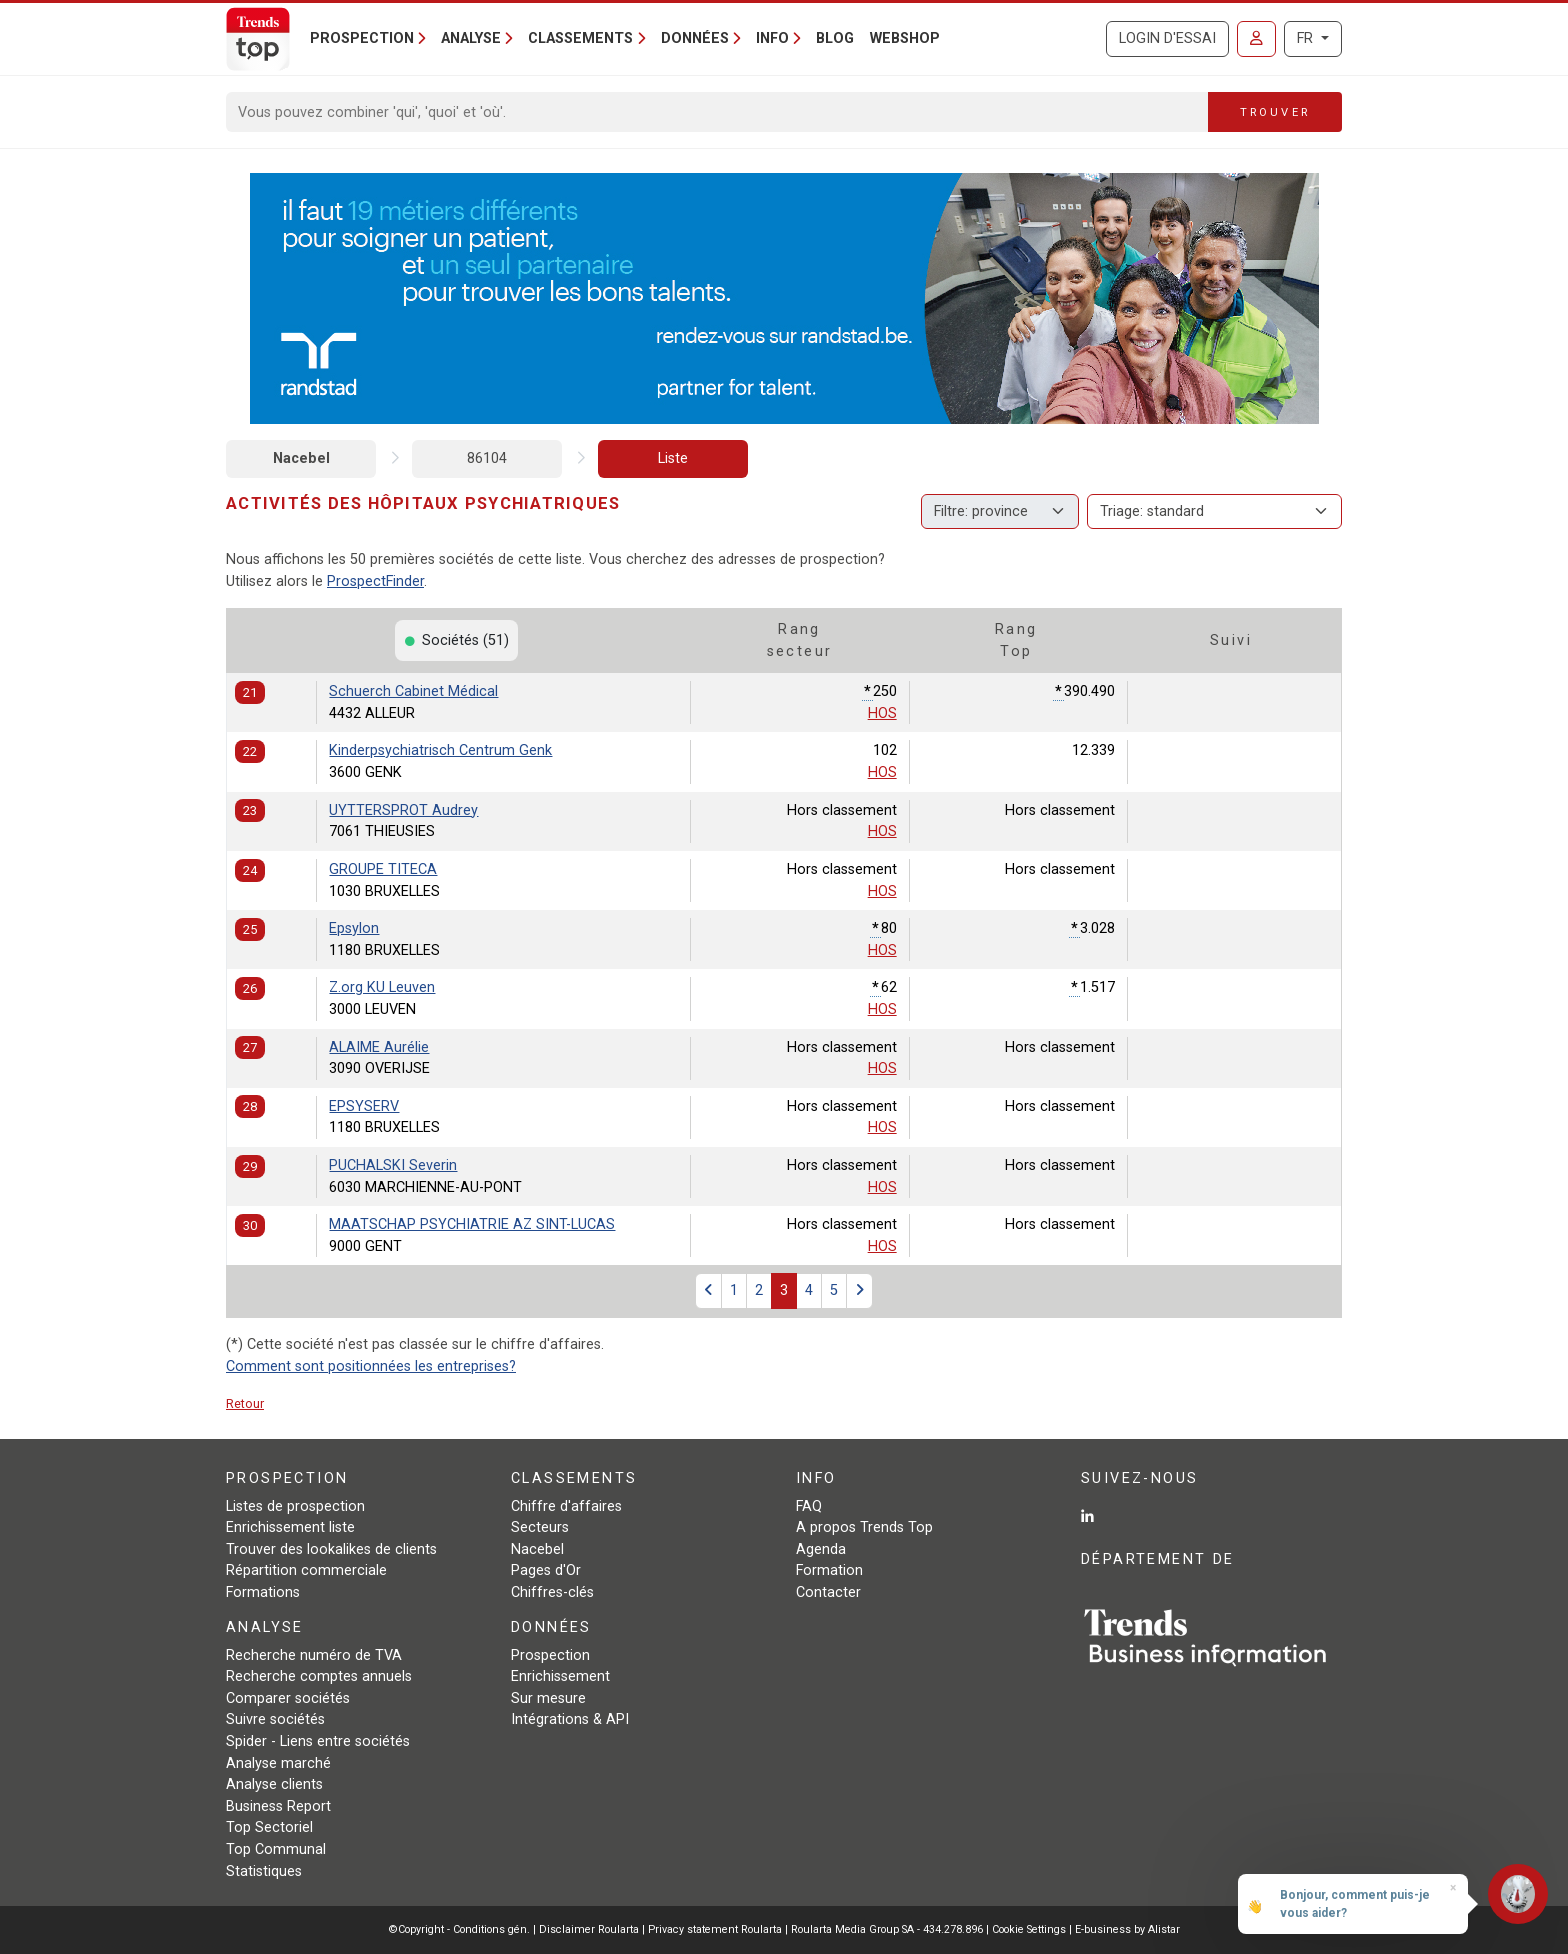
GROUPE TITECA (383, 869)
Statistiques (264, 1871)
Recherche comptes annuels (319, 1676)
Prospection (550, 1655)
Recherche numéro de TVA (314, 1655)
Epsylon (354, 928)
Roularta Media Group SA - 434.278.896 (888, 1929)
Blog (835, 38)
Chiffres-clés (552, 1592)
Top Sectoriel (269, 1827)
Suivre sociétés (275, 1719)
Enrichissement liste (290, 1527)
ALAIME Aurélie (379, 1047)
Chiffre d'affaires (566, 1506)
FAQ (809, 1506)
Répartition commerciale (306, 1570)
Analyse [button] (471, 38)
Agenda (821, 1549)
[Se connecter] (1256, 39)
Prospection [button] (362, 38)
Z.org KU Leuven (382, 987)
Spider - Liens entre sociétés (318, 1741)
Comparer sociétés (288, 1698)
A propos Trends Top (864, 1527)
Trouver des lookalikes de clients (331, 1549)
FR (1307, 38)
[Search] (717, 112)
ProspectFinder (375, 581)
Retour (245, 1403)
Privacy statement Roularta (715, 1929)
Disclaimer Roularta (589, 1929)
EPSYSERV (364, 1106)
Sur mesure (548, 1698)
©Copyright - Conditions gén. (459, 1929)
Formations (263, 1592)
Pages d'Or (546, 1570)
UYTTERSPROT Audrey (403, 810)
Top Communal (276, 1849)
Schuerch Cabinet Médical (413, 691)
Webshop (905, 38)
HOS (882, 713)
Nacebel (301, 458)
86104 (487, 458)
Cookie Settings (1030, 1929)
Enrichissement (560, 1676)
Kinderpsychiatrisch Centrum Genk (440, 750)
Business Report (278, 1806)
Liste (673, 458)
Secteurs (540, 1527)
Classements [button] (580, 38)
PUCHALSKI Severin (393, 1165)
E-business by (1127, 1929)
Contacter (828, 1592)
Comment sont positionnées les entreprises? (371, 1366)
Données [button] (695, 38)
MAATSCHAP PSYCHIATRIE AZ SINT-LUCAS (472, 1224)
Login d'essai (1167, 38)
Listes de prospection (295, 1506)
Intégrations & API (570, 1719)
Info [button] (772, 38)
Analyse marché (278, 1763)
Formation (829, 1570)
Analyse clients (274, 1784)
